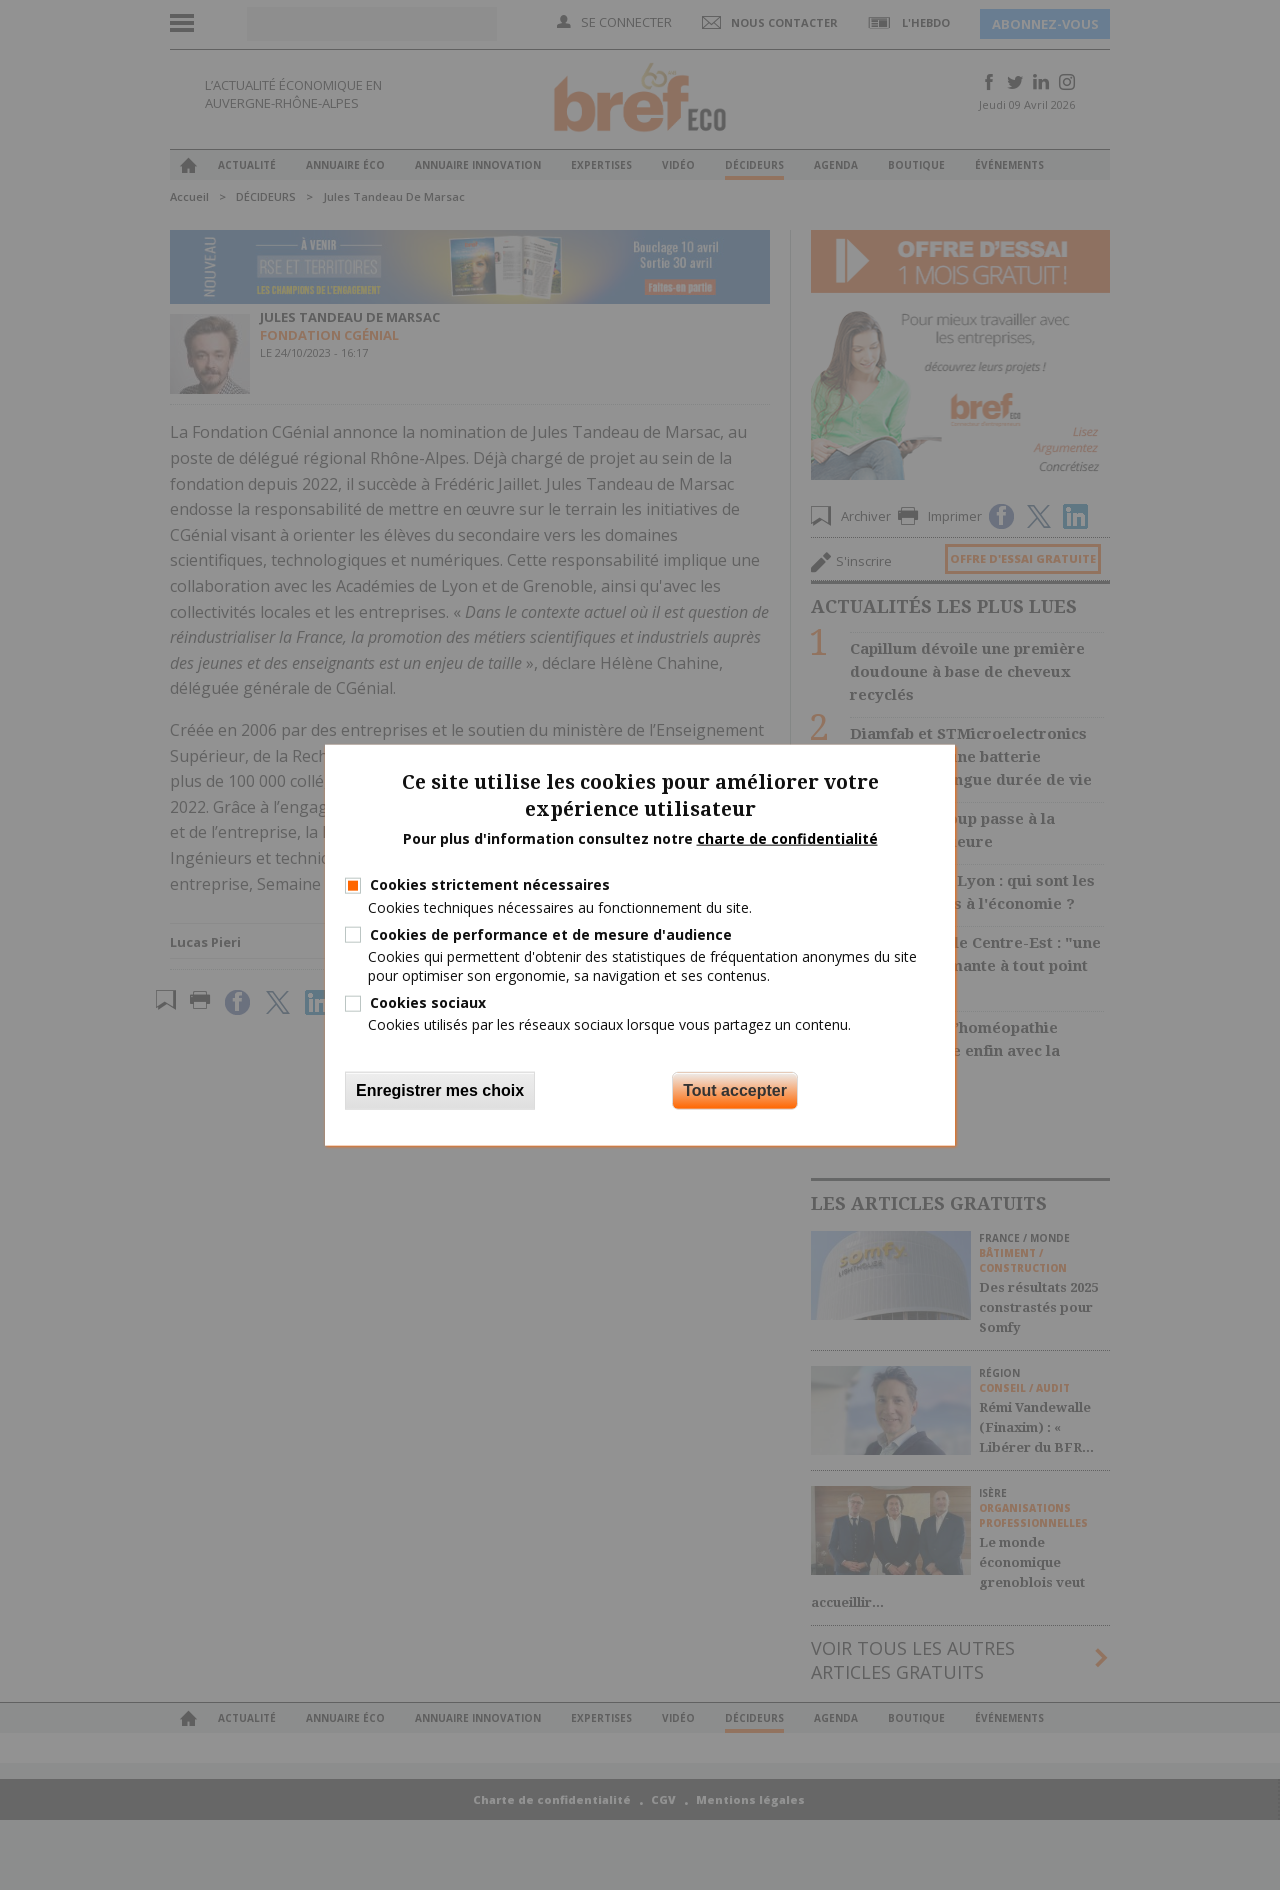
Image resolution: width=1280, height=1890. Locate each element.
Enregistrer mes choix (440, 1089)
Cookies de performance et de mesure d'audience (551, 933)
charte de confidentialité (787, 837)
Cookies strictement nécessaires (490, 884)
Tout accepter (735, 1089)
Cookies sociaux (428, 1002)
